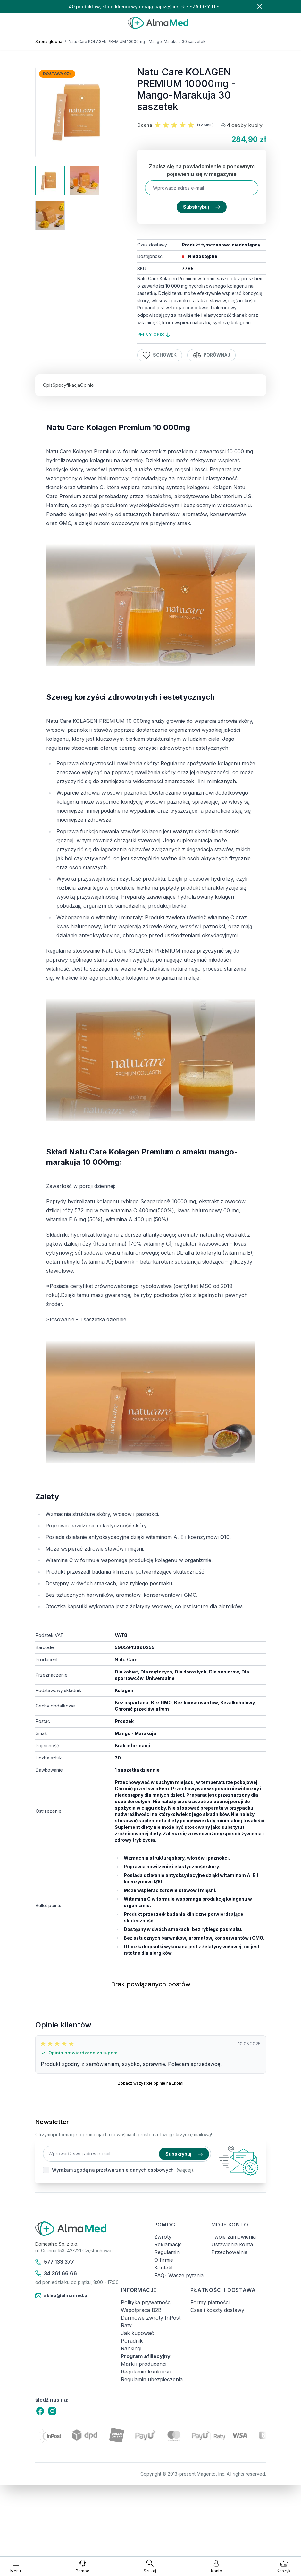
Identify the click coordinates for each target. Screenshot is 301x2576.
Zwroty (162, 2237)
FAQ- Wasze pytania (179, 2275)
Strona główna (48, 41)
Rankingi (131, 2348)
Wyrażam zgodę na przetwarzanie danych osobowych (113, 2170)
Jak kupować (137, 2333)
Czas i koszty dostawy (217, 2310)
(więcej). (185, 2170)
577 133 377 (54, 2262)
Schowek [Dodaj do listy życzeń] (160, 355)
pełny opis (153, 334)
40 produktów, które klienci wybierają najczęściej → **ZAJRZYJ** (144, 6)
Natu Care (126, 1659)
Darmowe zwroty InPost (150, 2317)
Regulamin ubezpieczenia (152, 2379)
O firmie (163, 2260)
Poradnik (132, 2341)
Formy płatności (210, 2302)
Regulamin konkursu (146, 2371)
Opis (48, 385)
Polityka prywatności (146, 2302)
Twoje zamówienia (233, 2237)
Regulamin (167, 2252)
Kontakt (163, 2267)
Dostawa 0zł (57, 73)
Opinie (87, 385)
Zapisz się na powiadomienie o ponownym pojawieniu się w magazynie (202, 170)
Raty (126, 2325)
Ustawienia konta (232, 2244)
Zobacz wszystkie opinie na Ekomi (150, 2083)
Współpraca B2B (141, 2310)
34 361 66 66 (56, 2273)
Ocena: (145, 125)
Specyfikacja (66, 385)
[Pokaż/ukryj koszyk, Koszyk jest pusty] (284, 2566)
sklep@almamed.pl (62, 2295)
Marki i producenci (143, 2364)
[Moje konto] (216, 2566)
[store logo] (158, 23)
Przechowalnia (229, 2252)
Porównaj (211, 355)
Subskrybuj (201, 207)
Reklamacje (168, 2244)
